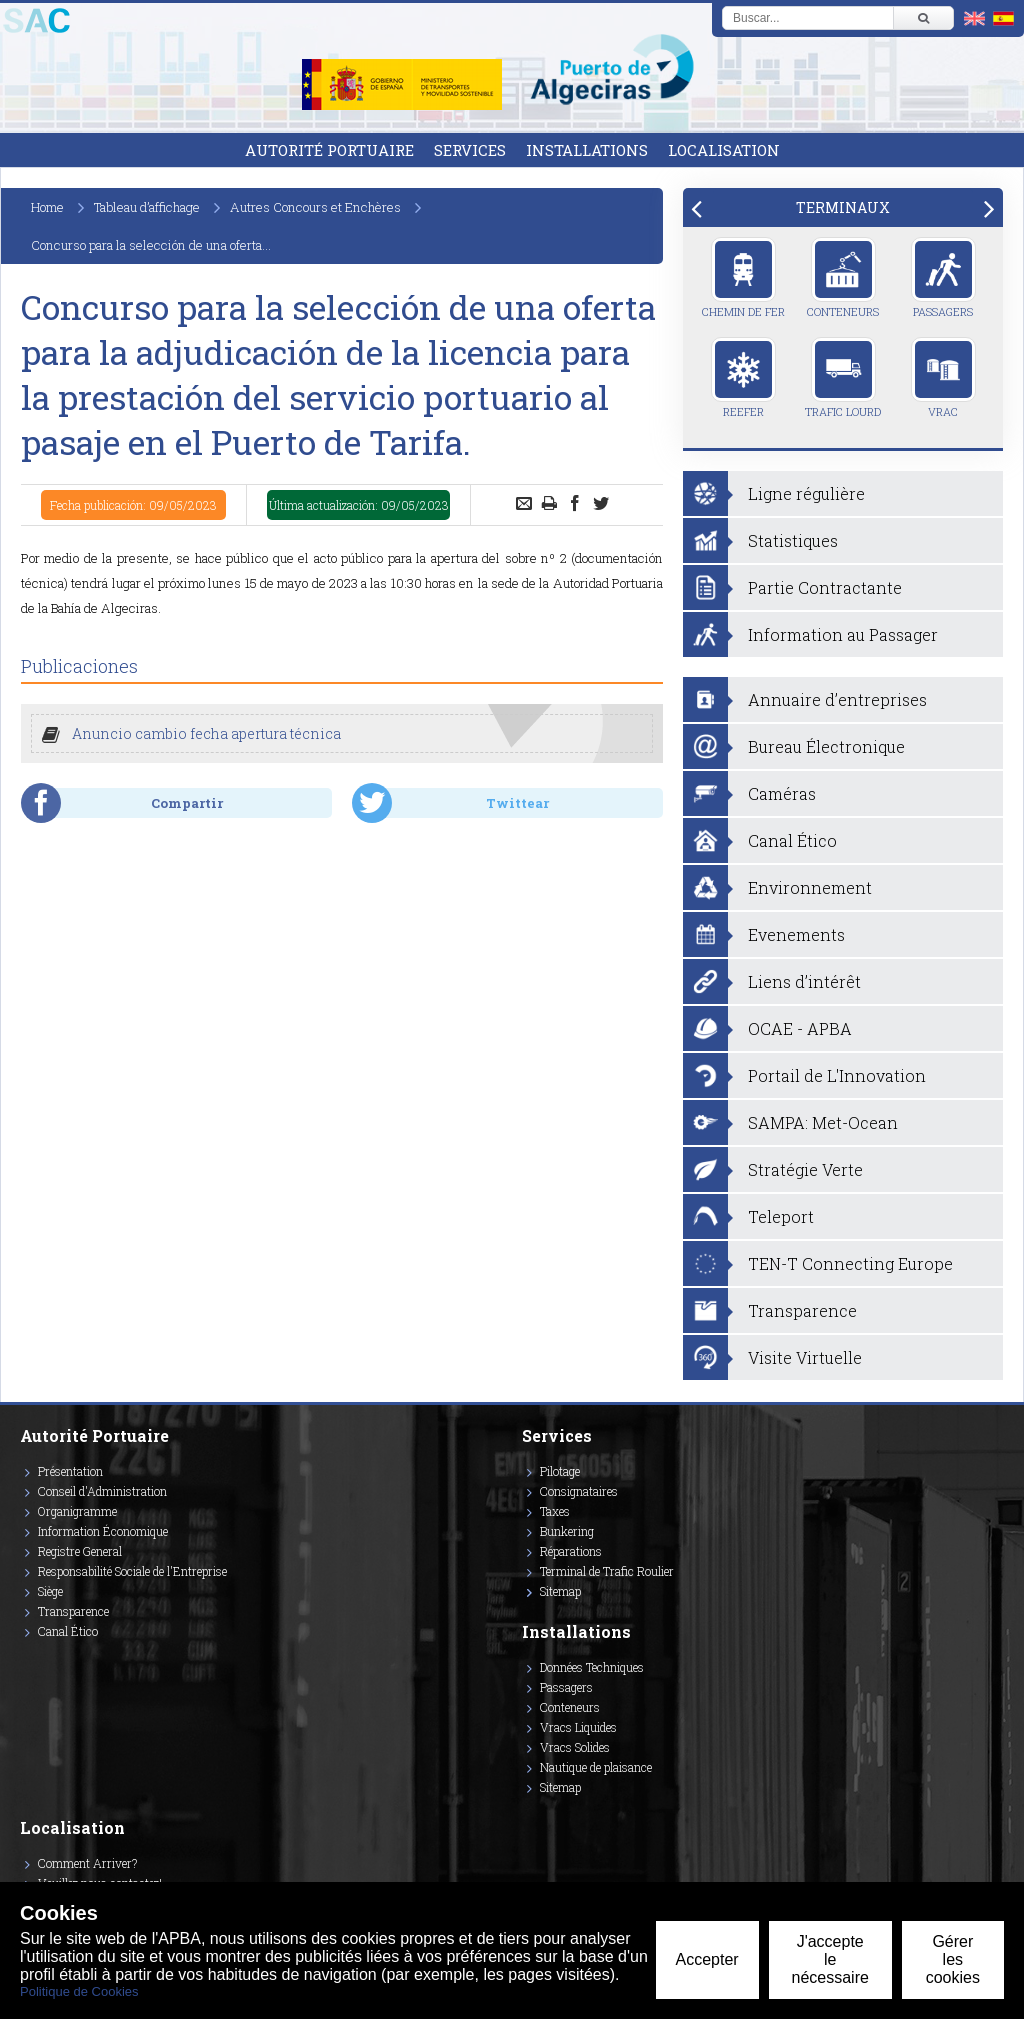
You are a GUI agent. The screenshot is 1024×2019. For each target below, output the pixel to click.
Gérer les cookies (953, 1959)
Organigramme (77, 1511)
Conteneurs (843, 278)
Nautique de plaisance (596, 1767)
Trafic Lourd (843, 378)
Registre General (80, 1551)
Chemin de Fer (743, 278)
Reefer (743, 378)
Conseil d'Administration (102, 1491)
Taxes (555, 1511)
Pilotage (560, 1471)
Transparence (73, 1611)
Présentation (70, 1471)
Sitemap (560, 1591)
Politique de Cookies (79, 1991)
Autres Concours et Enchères (315, 207)
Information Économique (103, 1531)
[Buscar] (923, 18)
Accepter (707, 1959)
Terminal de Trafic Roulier (607, 1571)
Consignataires (579, 1491)
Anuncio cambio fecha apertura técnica (206, 733)
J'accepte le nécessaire (830, 1959)
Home (47, 207)
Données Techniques (592, 1667)
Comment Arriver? (87, 1863)
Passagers (943, 278)
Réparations (571, 1551)
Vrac (943, 378)
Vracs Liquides (578, 1727)
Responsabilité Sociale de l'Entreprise (132, 1571)
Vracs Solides (575, 1747)
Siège (50, 1591)
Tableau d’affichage (147, 207)
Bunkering (567, 1531)
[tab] (843, 207)
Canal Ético (68, 1631)
